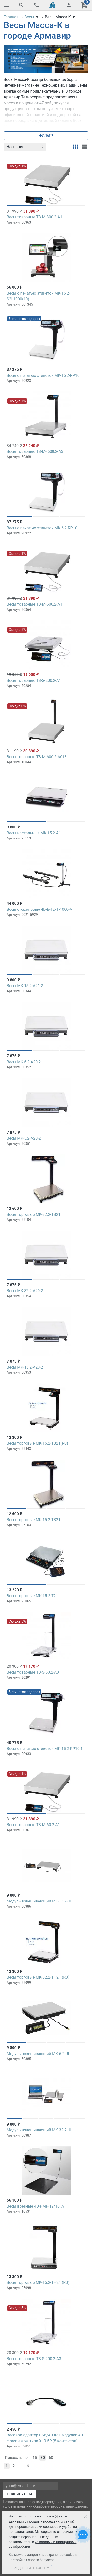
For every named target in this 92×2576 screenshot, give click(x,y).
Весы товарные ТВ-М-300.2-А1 (34, 217)
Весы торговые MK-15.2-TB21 (33, 1519)
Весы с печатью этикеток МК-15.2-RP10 (43, 375)
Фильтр (46, 136)
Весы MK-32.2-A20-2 (25, 1290)
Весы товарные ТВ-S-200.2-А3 (34, 2358)
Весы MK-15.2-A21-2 (25, 985)
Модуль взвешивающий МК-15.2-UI (39, 1901)
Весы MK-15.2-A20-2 (25, 1367)
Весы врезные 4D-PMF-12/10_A (35, 2206)
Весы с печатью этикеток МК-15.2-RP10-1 (45, 1748)
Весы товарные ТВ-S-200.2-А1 (34, 680)
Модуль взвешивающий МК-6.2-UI (38, 2053)
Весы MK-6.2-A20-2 (24, 1062)
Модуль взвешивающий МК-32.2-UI (39, 2130)
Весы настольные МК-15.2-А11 (35, 833)
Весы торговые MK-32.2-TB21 (33, 1214)
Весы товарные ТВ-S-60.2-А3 (33, 1672)
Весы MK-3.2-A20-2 (24, 1138)
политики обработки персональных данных (52, 2506)
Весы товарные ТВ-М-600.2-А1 (34, 604)
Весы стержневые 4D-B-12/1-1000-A (39, 909)
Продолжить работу (30, 2568)
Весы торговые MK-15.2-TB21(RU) (37, 1443)
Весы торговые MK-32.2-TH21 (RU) (38, 1977)
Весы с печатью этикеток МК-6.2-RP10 (42, 528)
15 (34, 2457)
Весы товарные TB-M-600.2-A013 (37, 757)
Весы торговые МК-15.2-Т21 (32, 1596)
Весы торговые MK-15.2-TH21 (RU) (38, 2282)
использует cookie (39, 2516)
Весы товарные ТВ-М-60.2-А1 (33, 1824)
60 (51, 2457)
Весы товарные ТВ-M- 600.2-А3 (35, 451)
